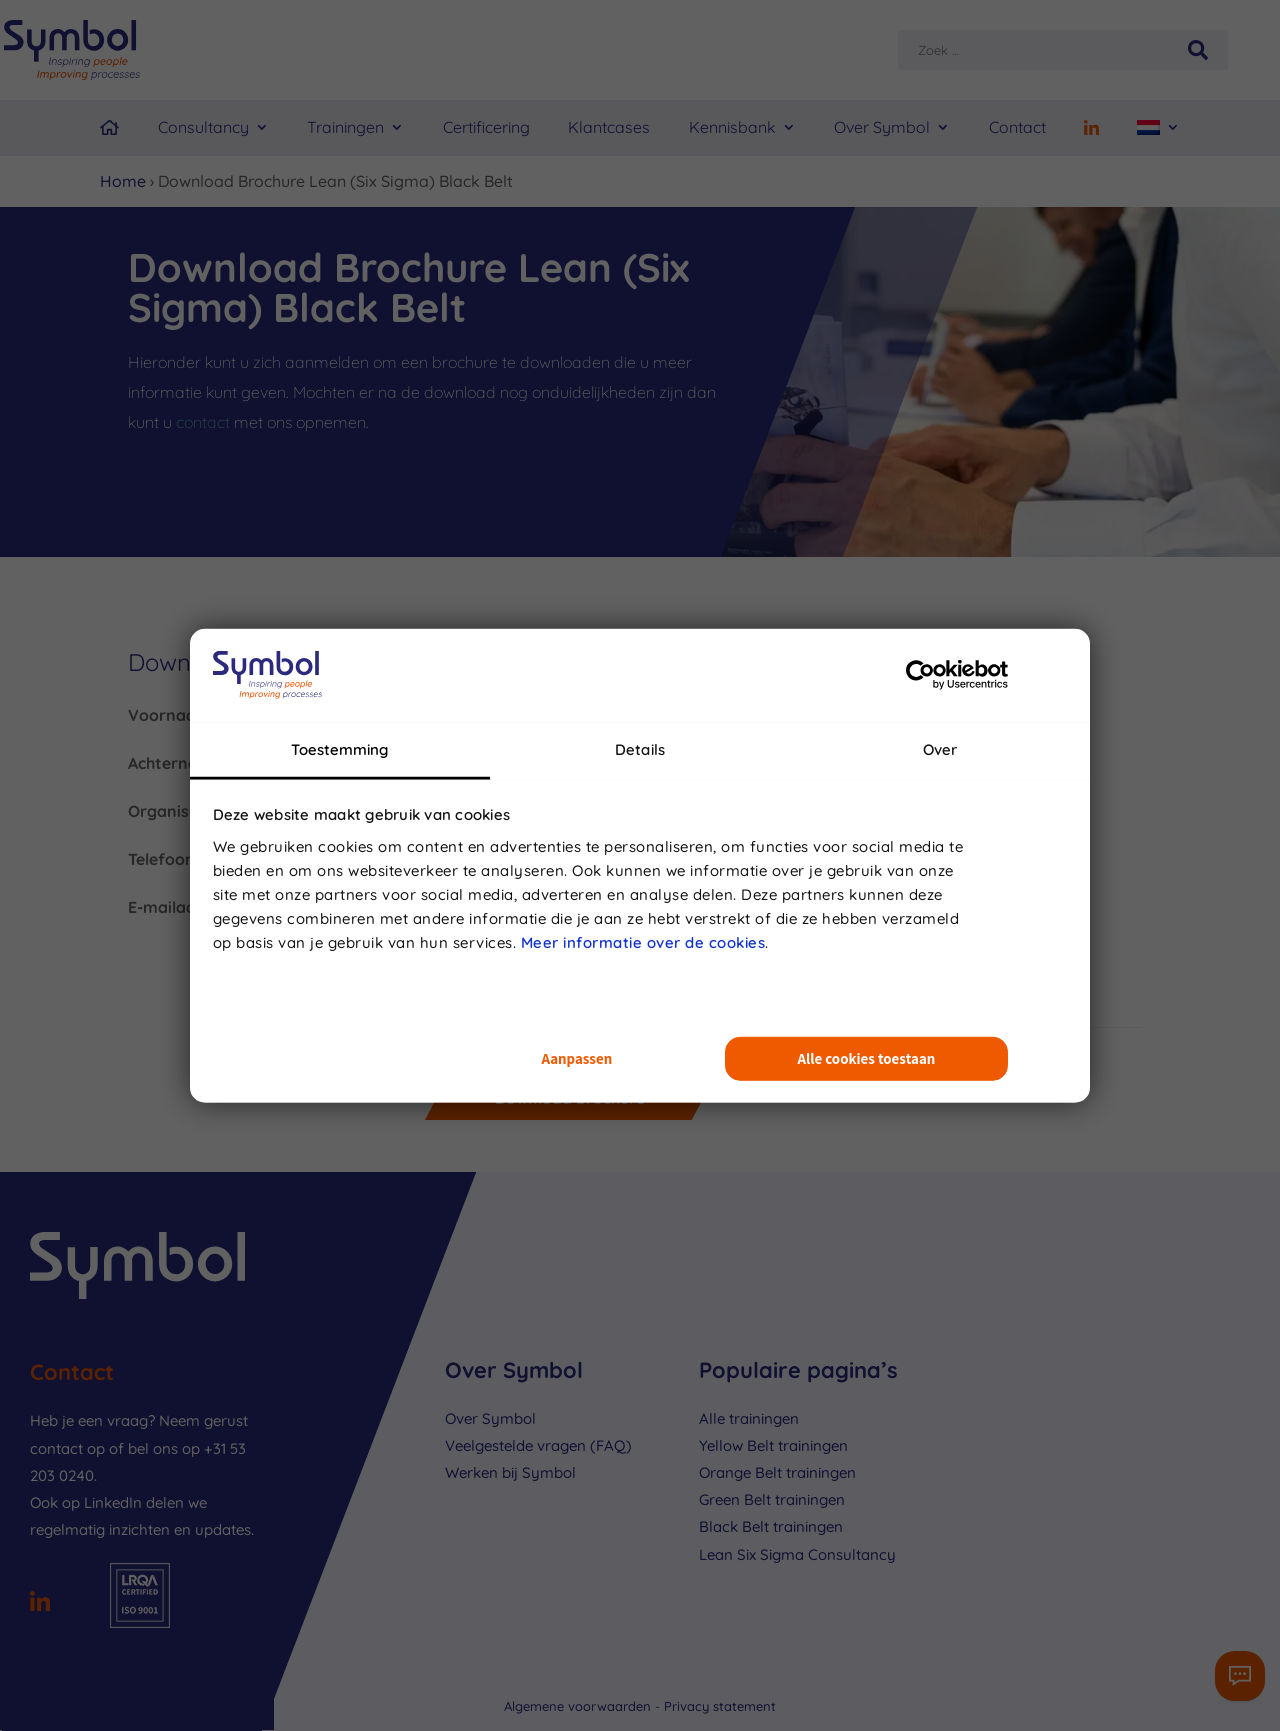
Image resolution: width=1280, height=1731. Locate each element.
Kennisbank (732, 127)
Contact (1017, 127)
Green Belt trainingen (772, 1499)
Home (123, 181)
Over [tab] (940, 748)
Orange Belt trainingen (777, 1472)
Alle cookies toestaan (867, 1058)
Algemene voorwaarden (579, 1706)
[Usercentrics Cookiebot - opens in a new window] (920, 675)
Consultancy (203, 127)
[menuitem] (1158, 128)
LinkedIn (113, 1502)
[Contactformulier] (1240, 1676)
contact (203, 422)
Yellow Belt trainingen (773, 1445)
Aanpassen (576, 1058)
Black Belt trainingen (771, 1526)
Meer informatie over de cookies (643, 941)
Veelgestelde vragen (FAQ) (538, 1445)
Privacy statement (720, 1706)
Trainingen (345, 127)
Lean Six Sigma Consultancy (797, 1554)
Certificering (486, 127)
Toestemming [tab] (339, 748)
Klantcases (609, 127)
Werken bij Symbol (510, 1472)
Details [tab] (640, 748)
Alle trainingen (749, 1418)
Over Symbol (882, 127)
